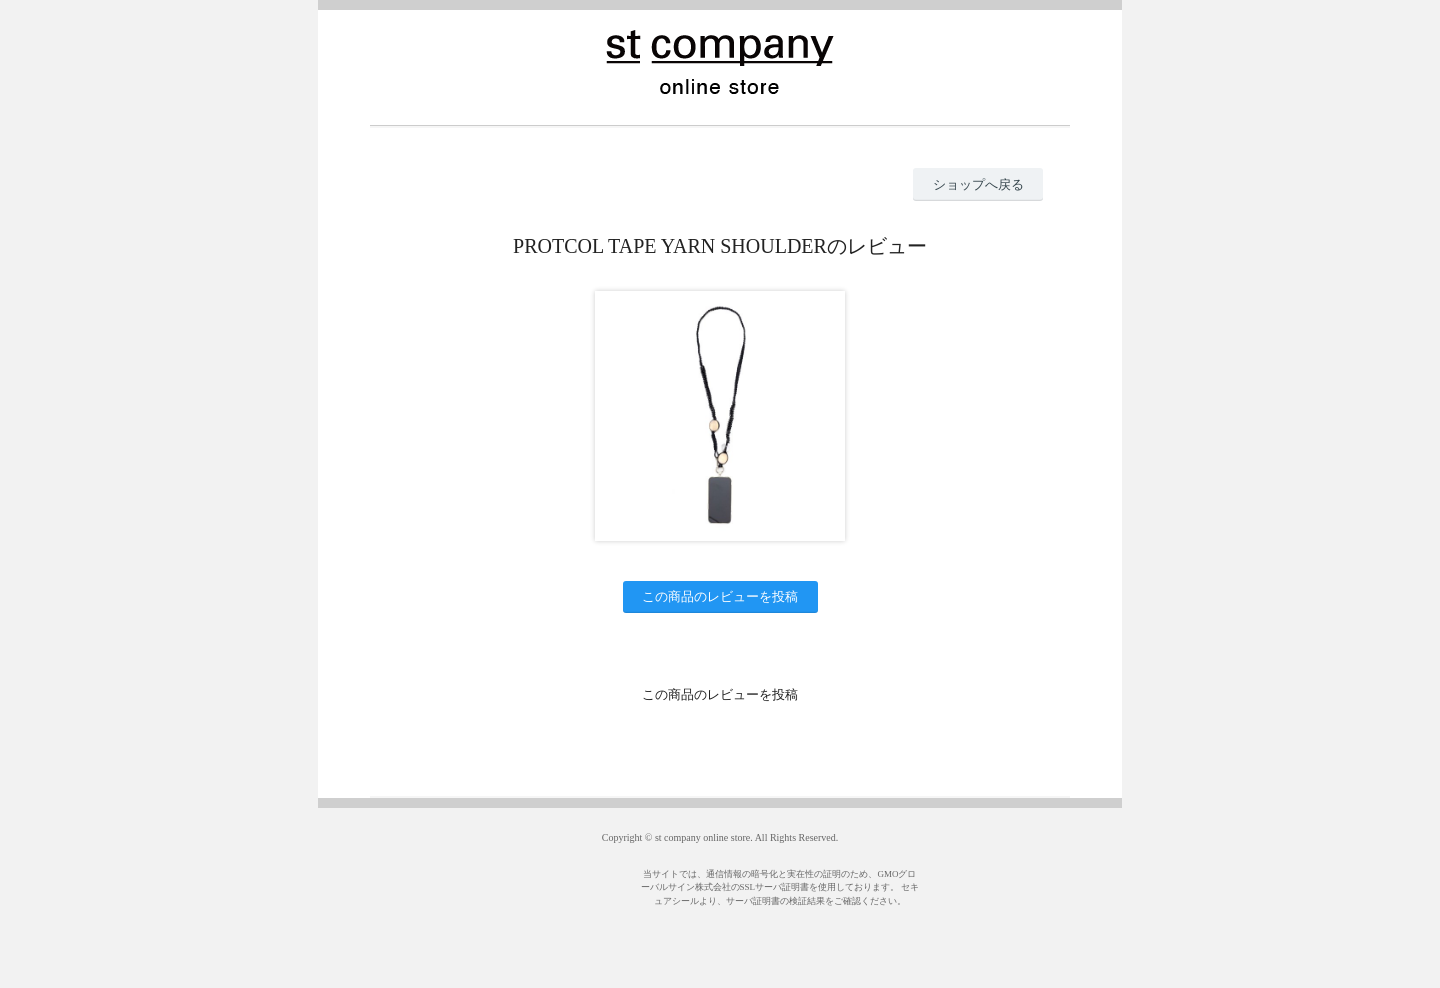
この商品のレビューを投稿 (720, 596)
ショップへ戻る (978, 184)
